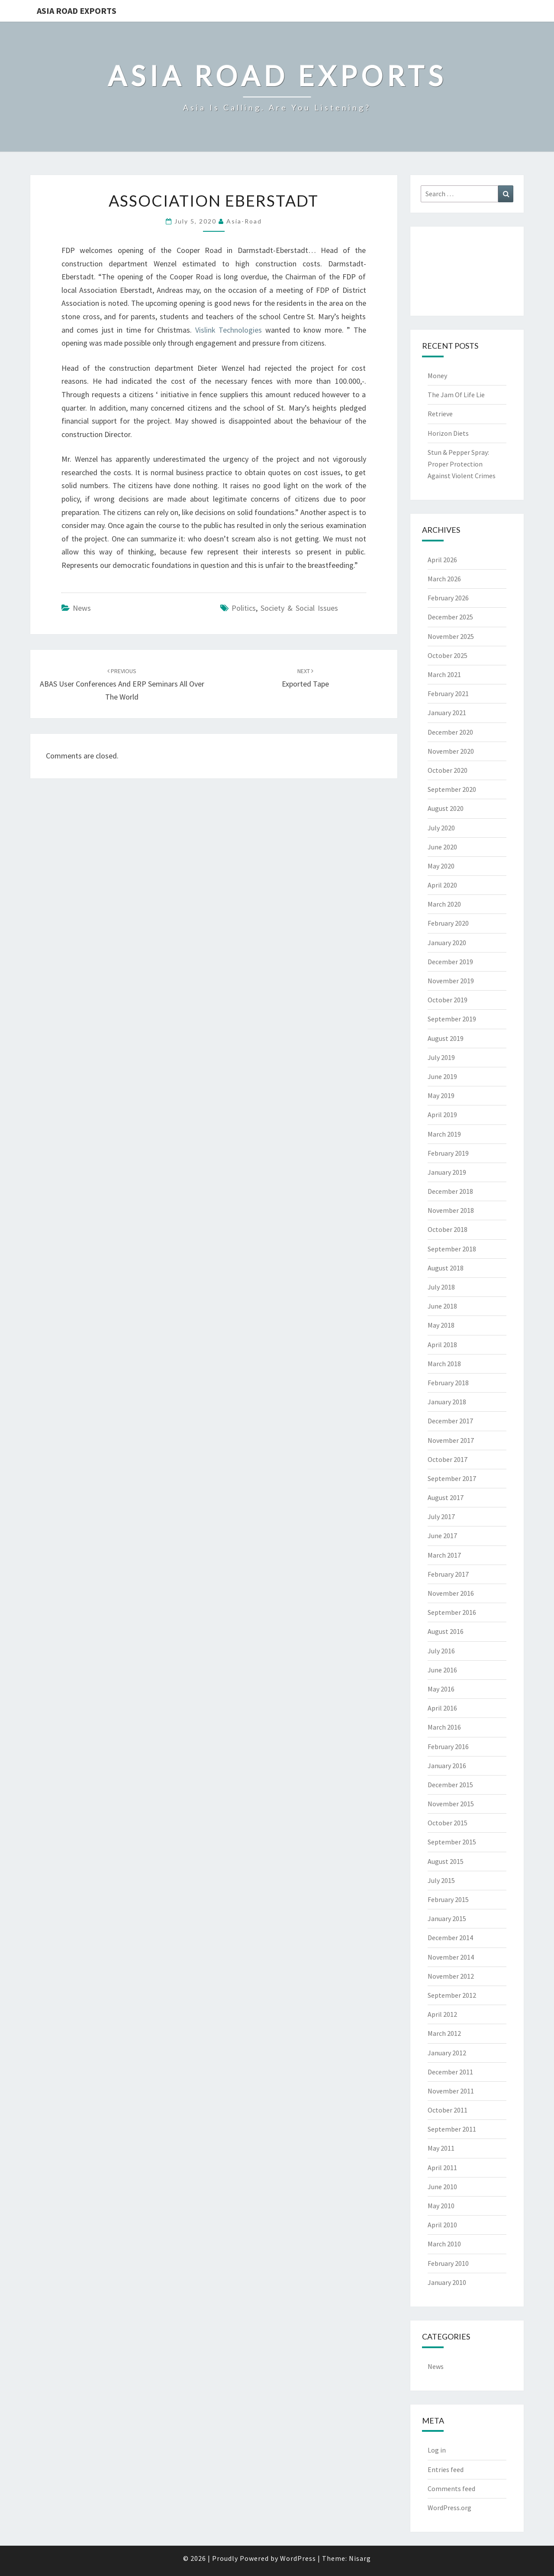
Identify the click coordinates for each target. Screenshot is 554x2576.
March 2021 (444, 674)
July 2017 (441, 1516)
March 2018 (444, 1363)
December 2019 (450, 961)
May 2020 (441, 866)
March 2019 (444, 1134)
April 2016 (442, 1708)
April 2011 (442, 2167)
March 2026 (444, 578)
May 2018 (441, 1325)
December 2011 (450, 2071)
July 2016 (441, 1650)
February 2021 (448, 693)
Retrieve (440, 413)
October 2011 (447, 2110)
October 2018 (447, 1229)
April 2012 (442, 2014)
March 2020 (444, 904)
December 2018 (450, 1191)
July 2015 (441, 1880)
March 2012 (444, 2033)
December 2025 (450, 616)
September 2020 (452, 789)
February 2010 (448, 2263)
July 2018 (441, 1287)
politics (244, 608)
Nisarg (360, 2558)
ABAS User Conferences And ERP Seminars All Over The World (122, 684)
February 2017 (448, 1574)
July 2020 (441, 827)
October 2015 (447, 1822)
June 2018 (442, 1306)
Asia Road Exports (76, 10)
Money (437, 375)
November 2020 (451, 751)
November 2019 (451, 980)
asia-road (244, 221)
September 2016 (452, 1612)
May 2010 (441, 2205)
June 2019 (442, 1076)
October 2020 (447, 770)
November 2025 (451, 636)
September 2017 (452, 1478)
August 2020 (446, 808)
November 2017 (451, 1440)
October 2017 (447, 1459)
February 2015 (448, 1899)
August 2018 (446, 1268)
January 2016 (447, 1765)
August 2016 (446, 1631)
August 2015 (446, 1861)
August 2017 (446, 1497)
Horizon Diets (448, 433)
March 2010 (444, 2243)
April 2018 (442, 1344)
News (82, 608)
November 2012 (451, 1976)
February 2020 (448, 923)
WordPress (298, 2558)
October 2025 (447, 655)
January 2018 (447, 1401)
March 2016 (444, 1727)
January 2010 (447, 2282)
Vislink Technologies (228, 330)
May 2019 (441, 1095)
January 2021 (447, 712)
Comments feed (451, 2488)
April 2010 (442, 2224)
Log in (437, 2450)
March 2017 (444, 1555)
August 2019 (446, 1038)
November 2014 (451, 1957)
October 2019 (447, 999)
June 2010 (442, 2186)
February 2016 (448, 1746)
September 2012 (452, 1995)
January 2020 (447, 942)
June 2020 (442, 846)
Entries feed (446, 2469)
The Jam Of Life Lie (456, 394)
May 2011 (441, 2148)
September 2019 (452, 1018)
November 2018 (451, 1210)
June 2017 (442, 1535)
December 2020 (450, 732)
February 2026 (448, 597)
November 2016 (451, 1593)
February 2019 (448, 1153)
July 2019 (441, 1057)
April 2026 (442, 559)
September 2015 (452, 1841)
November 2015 (451, 1803)
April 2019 (442, 1114)
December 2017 (450, 1420)
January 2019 (447, 1172)
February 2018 (448, 1382)
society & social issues (299, 608)
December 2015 (450, 1784)
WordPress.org (449, 2507)
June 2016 (442, 1669)
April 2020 (442, 885)
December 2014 (450, 1937)
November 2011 (451, 2091)
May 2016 (441, 1689)
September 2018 (452, 1248)
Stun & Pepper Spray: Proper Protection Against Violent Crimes (462, 464)
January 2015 (447, 1918)
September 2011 (452, 2129)
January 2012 (447, 2052)
